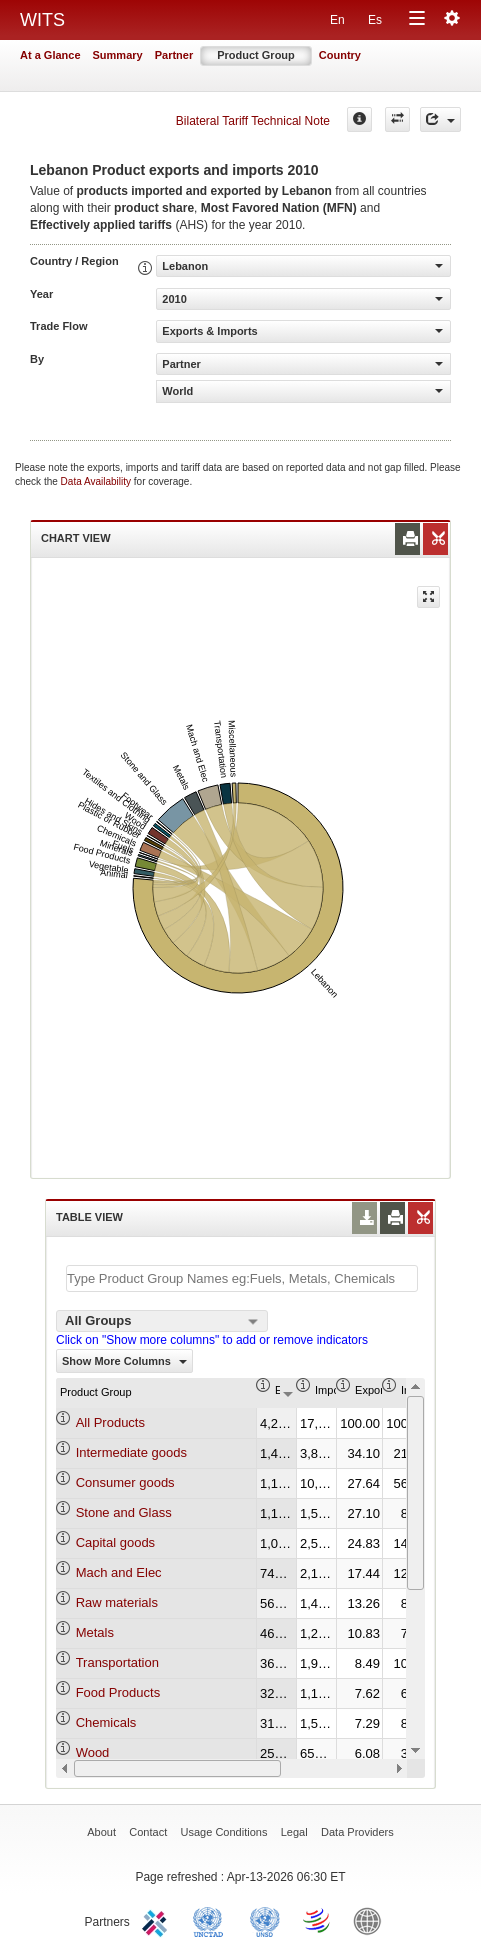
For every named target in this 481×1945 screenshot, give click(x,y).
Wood (93, 1752)
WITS (42, 20)
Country (340, 55)
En (337, 20)
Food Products (118, 1692)
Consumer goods (125, 1482)
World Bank (372, 1920)
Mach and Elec (119, 1572)
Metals (95, 1632)
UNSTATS (265, 1920)
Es (375, 20)
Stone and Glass (124, 1512)
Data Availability (97, 481)
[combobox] (162, 1321)
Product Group (256, 55)
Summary (118, 55)
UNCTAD (212, 1920)
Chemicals (106, 1722)
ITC (158, 1920)
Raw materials (117, 1602)
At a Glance (50, 55)
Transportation (117, 1662)
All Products (110, 1422)
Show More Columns (124, 1361)
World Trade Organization (318, 1920)
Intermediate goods (131, 1452)
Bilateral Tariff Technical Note (253, 121)
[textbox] (242, 1278)
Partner (174, 55)
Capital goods (116, 1542)
